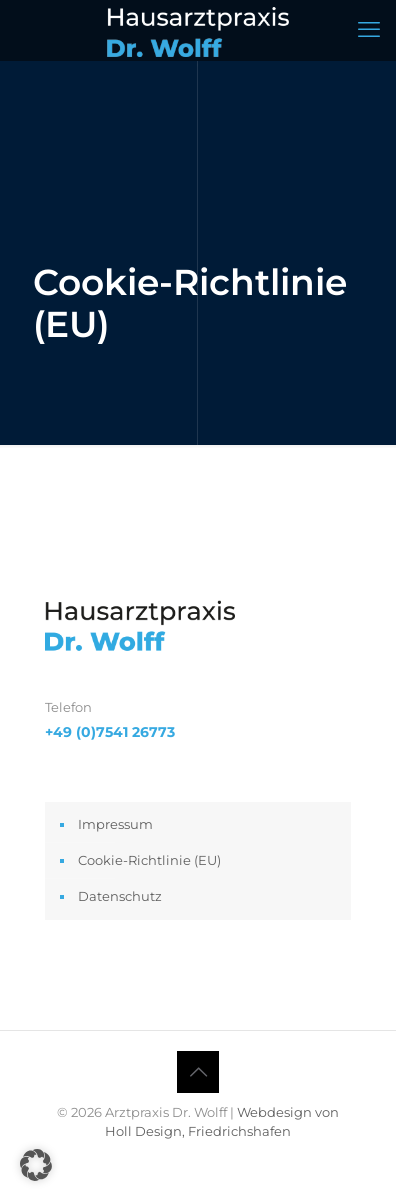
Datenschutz (120, 896)
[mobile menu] (369, 30)
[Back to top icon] (198, 1072)
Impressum (115, 824)
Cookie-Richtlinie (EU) (149, 860)
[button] (36, 1165)
